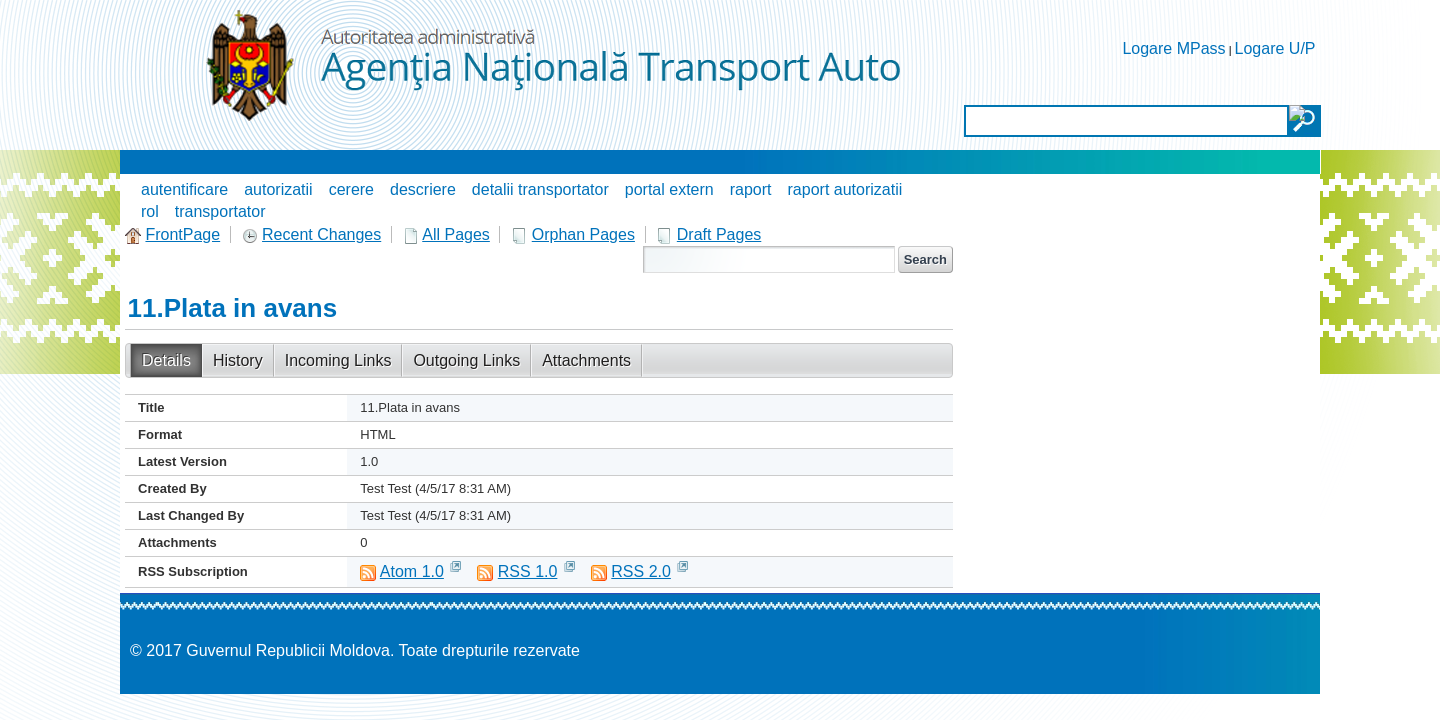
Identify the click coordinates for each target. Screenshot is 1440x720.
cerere (351, 189)
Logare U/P (1275, 48)
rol (150, 211)
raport (751, 189)
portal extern (669, 189)
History (238, 360)
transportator (220, 211)
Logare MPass (1173, 48)
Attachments (586, 360)
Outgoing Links (466, 360)
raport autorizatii (845, 189)
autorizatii (278, 189)
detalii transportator (540, 189)
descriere (423, 189)
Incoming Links (338, 360)
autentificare (184, 189)
